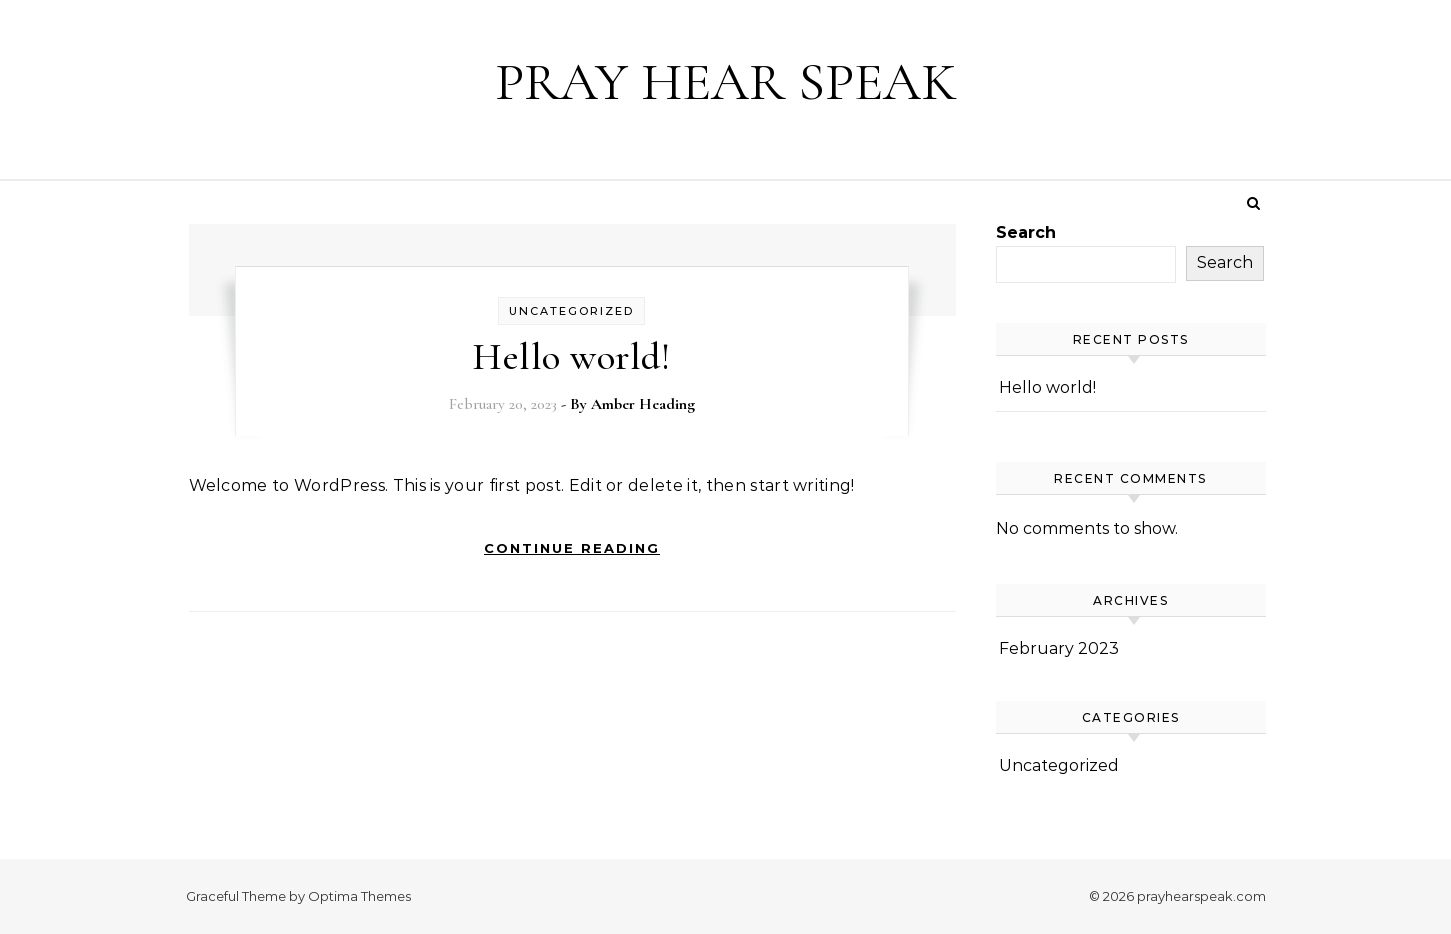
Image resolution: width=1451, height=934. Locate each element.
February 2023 (1059, 648)
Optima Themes (359, 896)
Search (1026, 232)
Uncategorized (571, 311)
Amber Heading (643, 404)
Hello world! (571, 357)
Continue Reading (572, 548)
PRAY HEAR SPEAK (726, 81)
